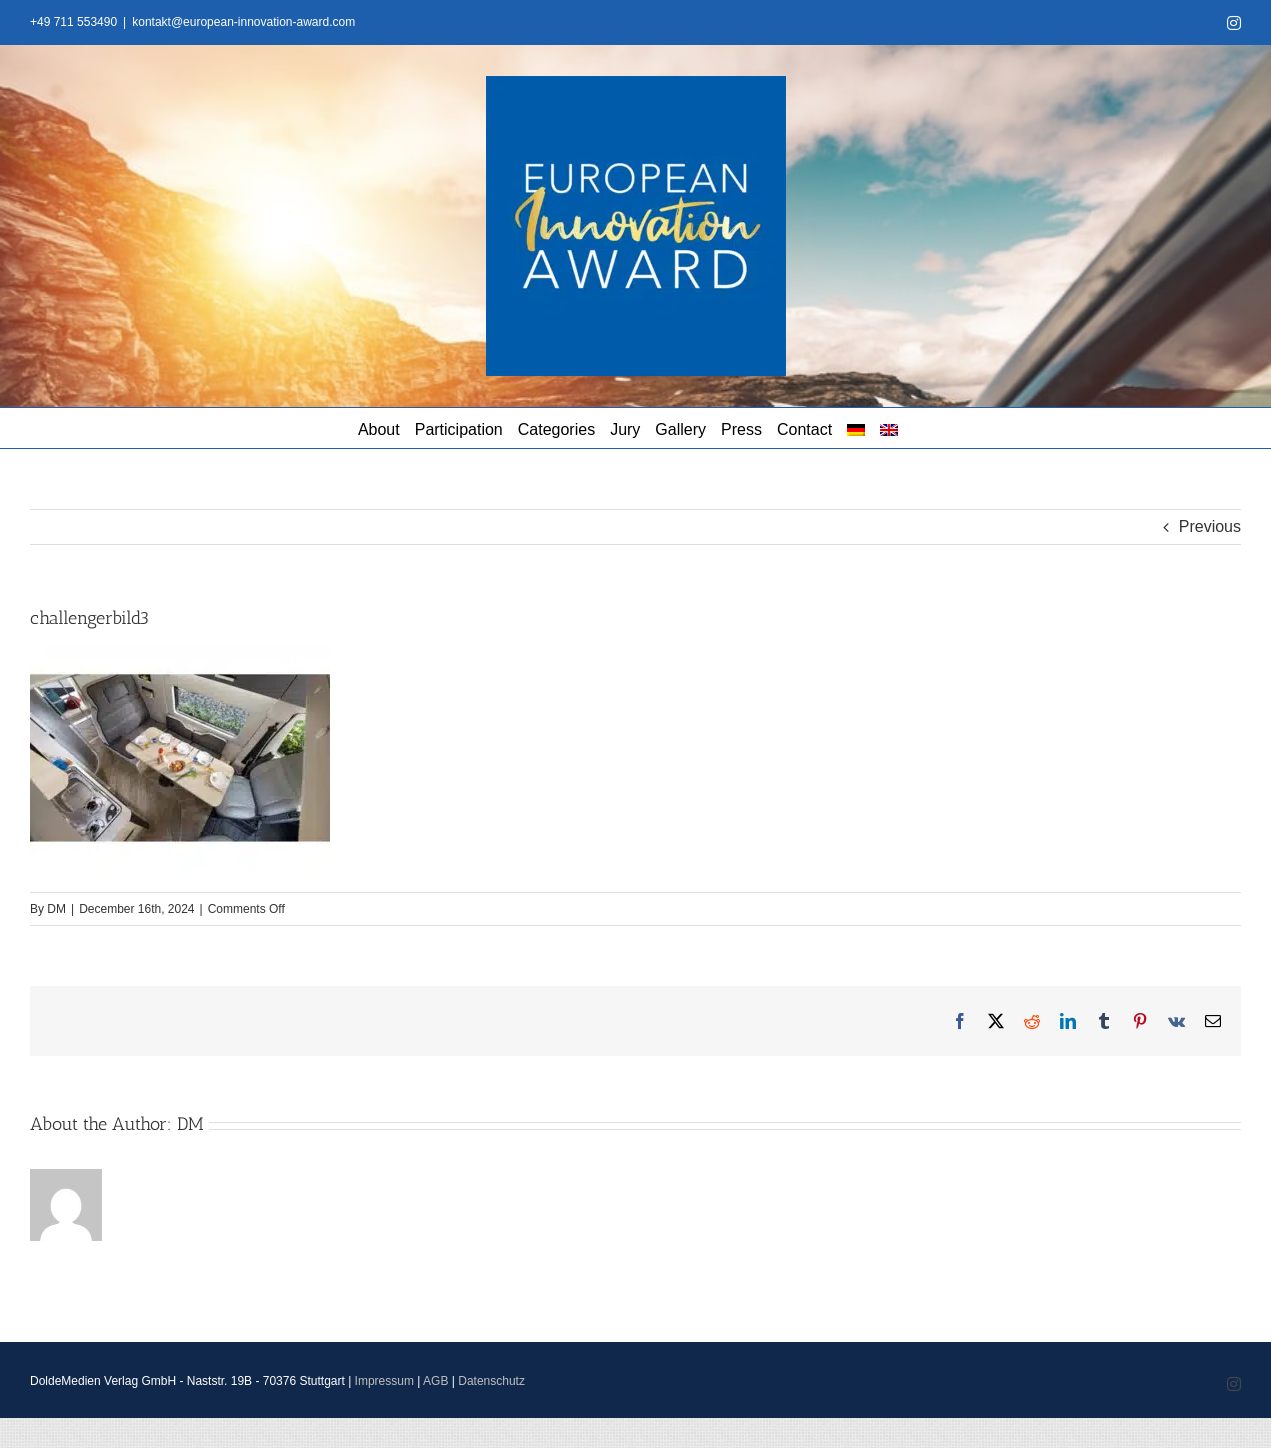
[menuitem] (856, 428)
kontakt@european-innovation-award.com (243, 22)
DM (56, 909)
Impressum (384, 1381)
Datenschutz (491, 1381)
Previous (1210, 526)
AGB (435, 1381)
